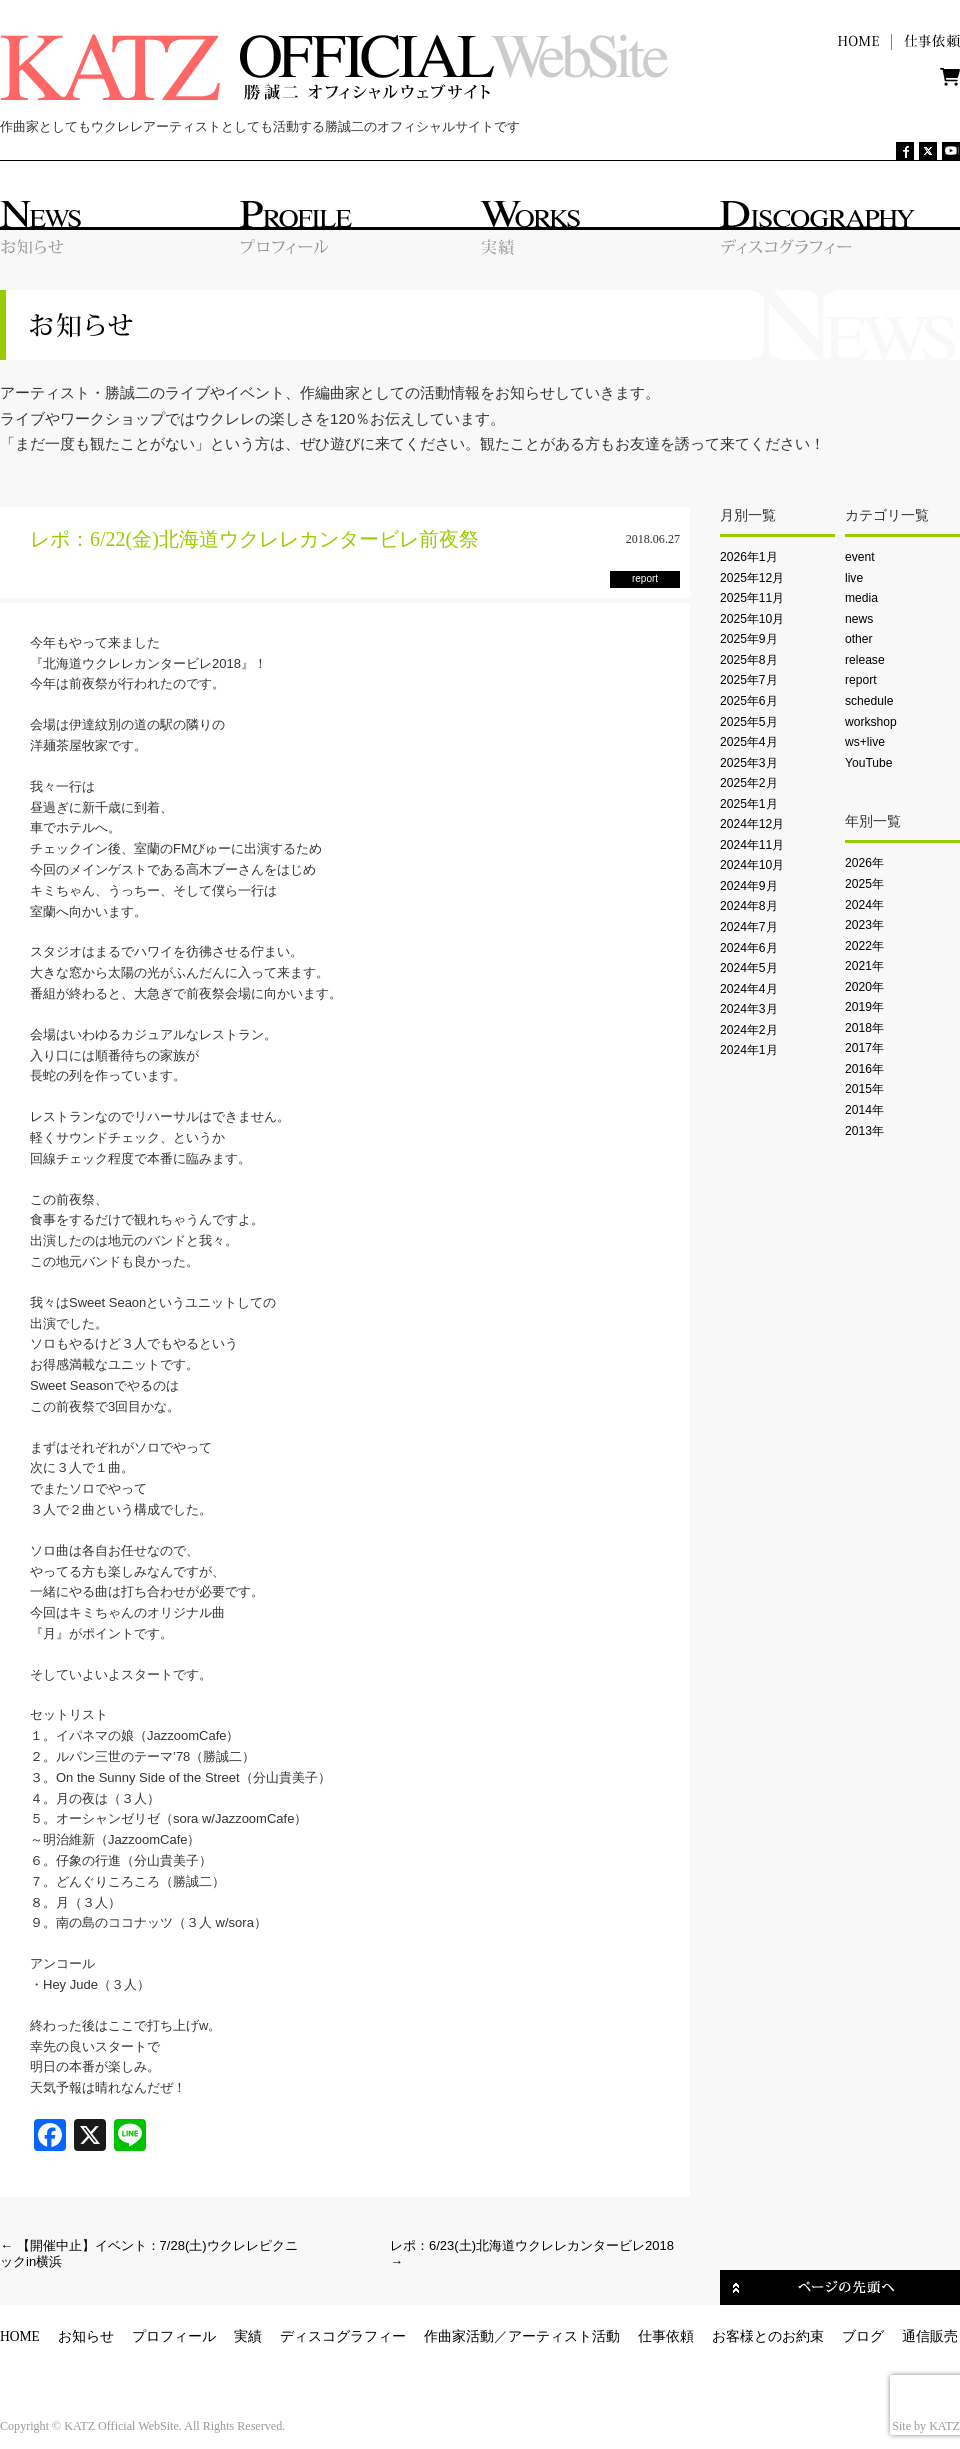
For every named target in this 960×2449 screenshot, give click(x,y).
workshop (871, 722)
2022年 (864, 946)
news (859, 619)
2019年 (864, 1007)
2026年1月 (749, 557)
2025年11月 (752, 598)
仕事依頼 (666, 2336)
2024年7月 (749, 927)
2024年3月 (749, 1009)
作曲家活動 (459, 2336)
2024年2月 (749, 1030)
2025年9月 (749, 639)
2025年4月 (749, 742)
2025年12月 (752, 578)
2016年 (864, 1069)
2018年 (864, 1028)
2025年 (864, 884)
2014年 (864, 1110)
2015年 (864, 1089)
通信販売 (930, 2336)
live (854, 578)
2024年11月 (752, 845)
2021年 (864, 966)
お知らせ (86, 2336)
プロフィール (174, 2336)
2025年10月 (752, 619)
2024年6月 (749, 948)
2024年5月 (749, 968)
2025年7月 (749, 680)
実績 (248, 2336)
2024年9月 (749, 886)
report (861, 680)
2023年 (864, 925)
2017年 (864, 1048)
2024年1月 (749, 1050)
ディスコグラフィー (343, 2336)
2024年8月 (749, 906)
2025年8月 (749, 660)
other (859, 639)
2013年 (864, 1131)
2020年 (864, 987)
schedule (869, 701)
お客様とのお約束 (768, 2336)
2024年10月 (752, 865)
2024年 (864, 905)
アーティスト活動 (564, 2336)
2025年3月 (749, 763)
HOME (20, 2336)
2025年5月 (749, 722)
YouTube (868, 763)
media (861, 598)
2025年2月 (749, 783)
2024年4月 (749, 989)
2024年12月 (752, 824)
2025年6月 (749, 701)
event (860, 557)
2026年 (864, 863)
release (865, 660)
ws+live (865, 742)
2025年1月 (749, 804)
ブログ (863, 2336)
